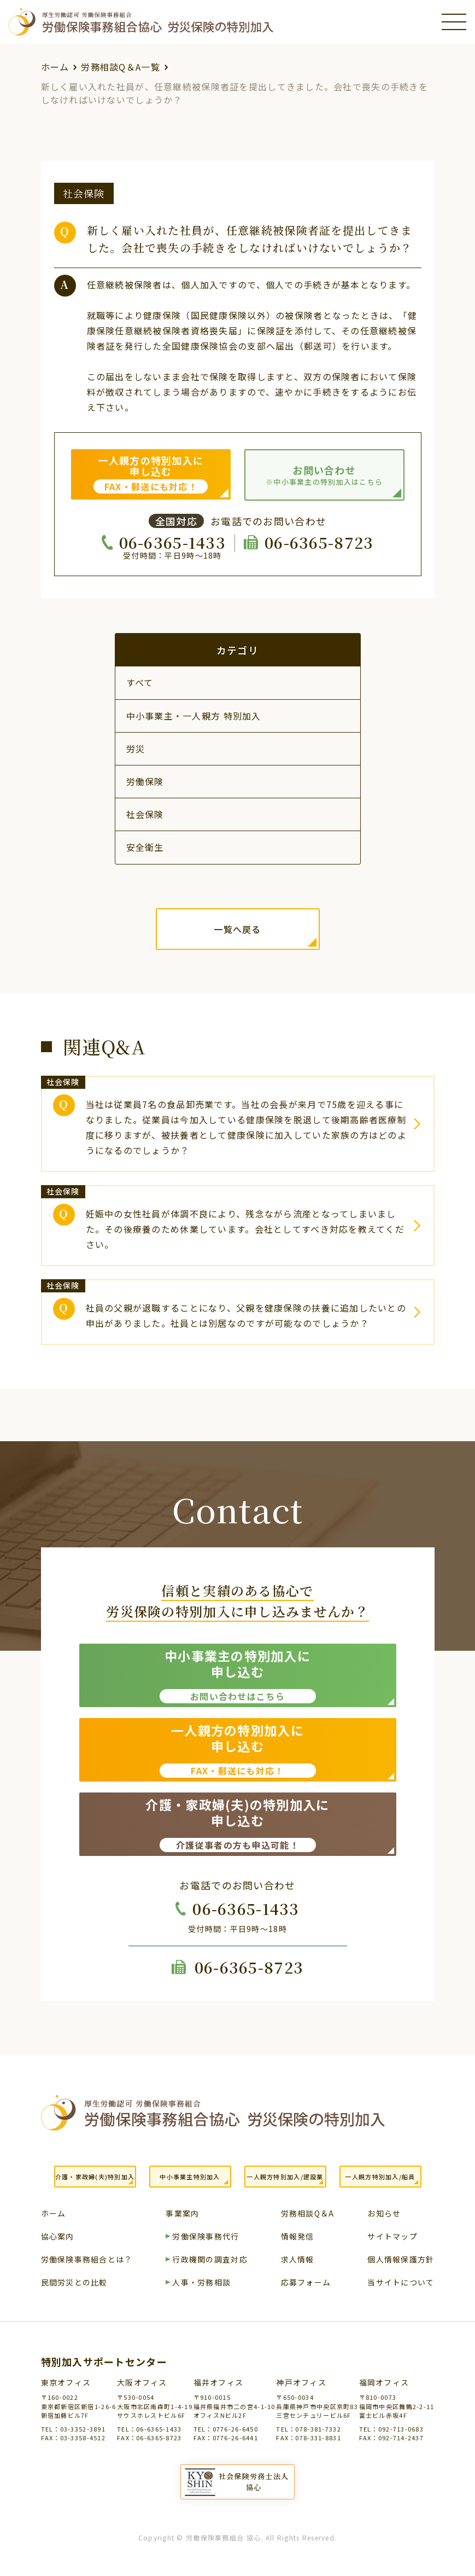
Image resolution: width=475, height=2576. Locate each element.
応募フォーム (306, 2283)
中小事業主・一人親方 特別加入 (193, 715)
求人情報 (297, 2260)
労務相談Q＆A (308, 2214)
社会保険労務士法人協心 (254, 2481)
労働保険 (145, 781)
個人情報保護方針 (400, 2260)
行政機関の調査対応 (210, 2260)
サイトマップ (392, 2237)
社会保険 (145, 814)
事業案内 (182, 2214)
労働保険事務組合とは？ (87, 2260)
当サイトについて (400, 2283)
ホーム (55, 66)
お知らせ (384, 2214)
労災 (135, 748)
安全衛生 (145, 847)
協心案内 (57, 2237)
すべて (140, 682)
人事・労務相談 (201, 2283)
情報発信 (297, 2237)
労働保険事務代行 (205, 2237)
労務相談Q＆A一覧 (120, 66)
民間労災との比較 (74, 2283)
